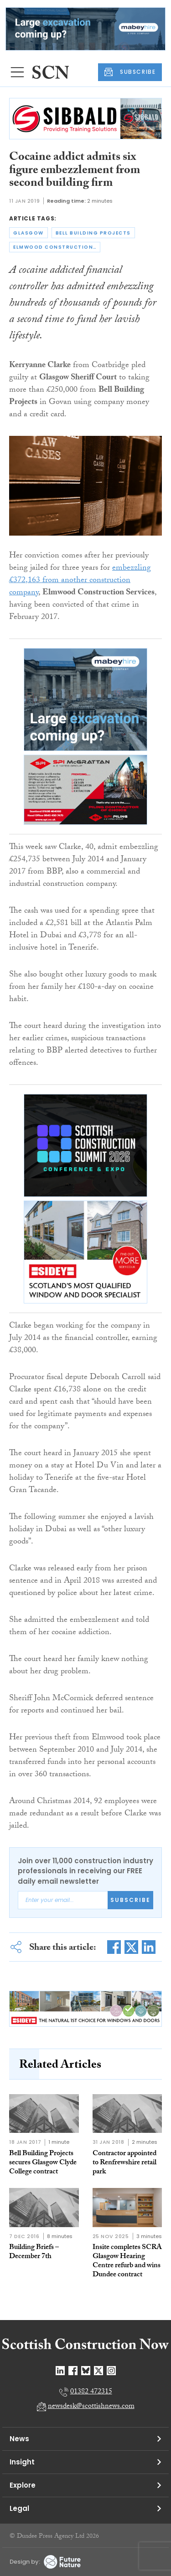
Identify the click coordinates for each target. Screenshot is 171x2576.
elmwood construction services (56, 247)
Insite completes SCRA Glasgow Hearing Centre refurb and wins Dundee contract (127, 2261)
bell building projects (93, 233)
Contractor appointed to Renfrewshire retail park (124, 2163)
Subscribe (130, 1900)
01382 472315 (91, 2392)
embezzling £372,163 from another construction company (80, 581)
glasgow (28, 233)
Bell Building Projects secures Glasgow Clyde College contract (43, 2163)
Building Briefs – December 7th (34, 2252)
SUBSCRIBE (129, 72)
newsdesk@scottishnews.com (91, 2407)
